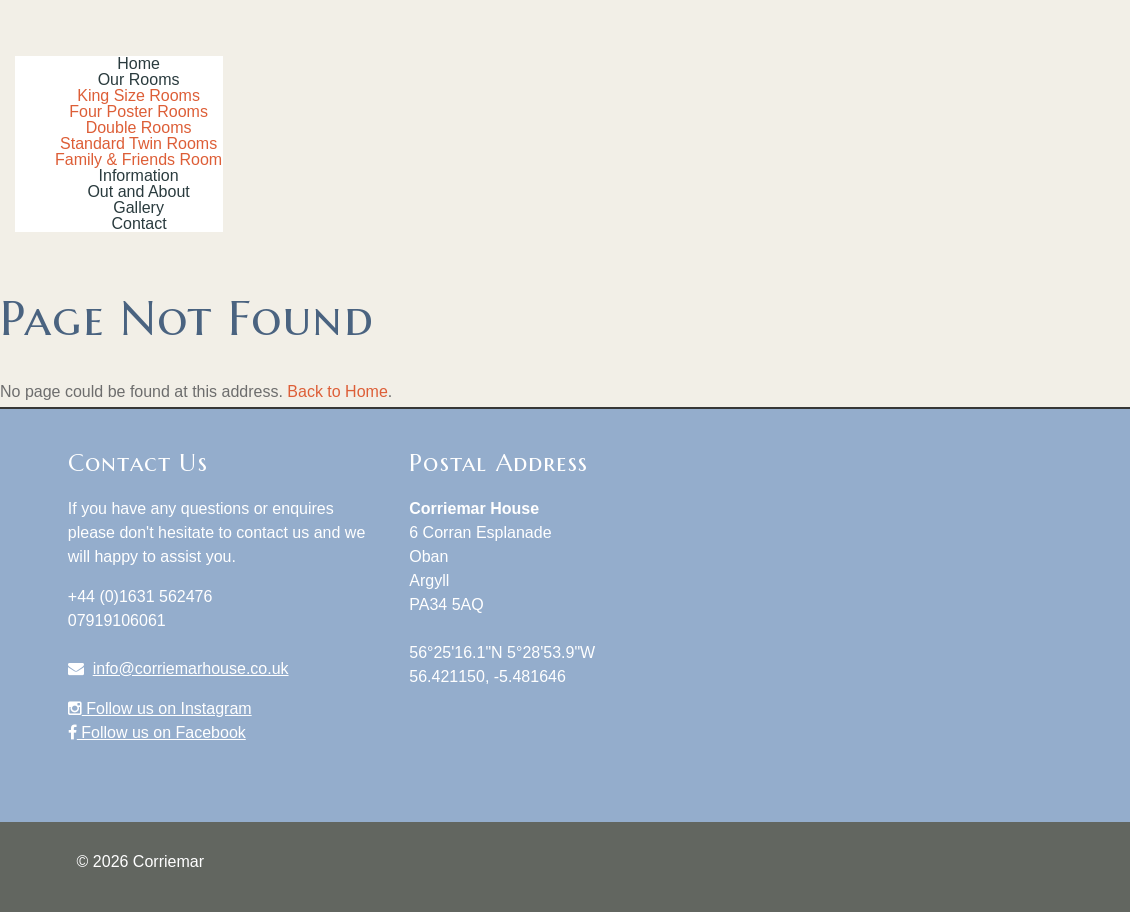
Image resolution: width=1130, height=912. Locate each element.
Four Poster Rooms (138, 111)
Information (139, 175)
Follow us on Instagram (160, 708)
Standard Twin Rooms (138, 143)
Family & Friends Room (138, 159)
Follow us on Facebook (157, 732)
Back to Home (337, 391)
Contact (139, 223)
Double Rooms (139, 127)
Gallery (138, 207)
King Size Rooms (138, 95)
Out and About (138, 191)
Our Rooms (139, 79)
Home (138, 63)
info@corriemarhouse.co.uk (191, 668)
